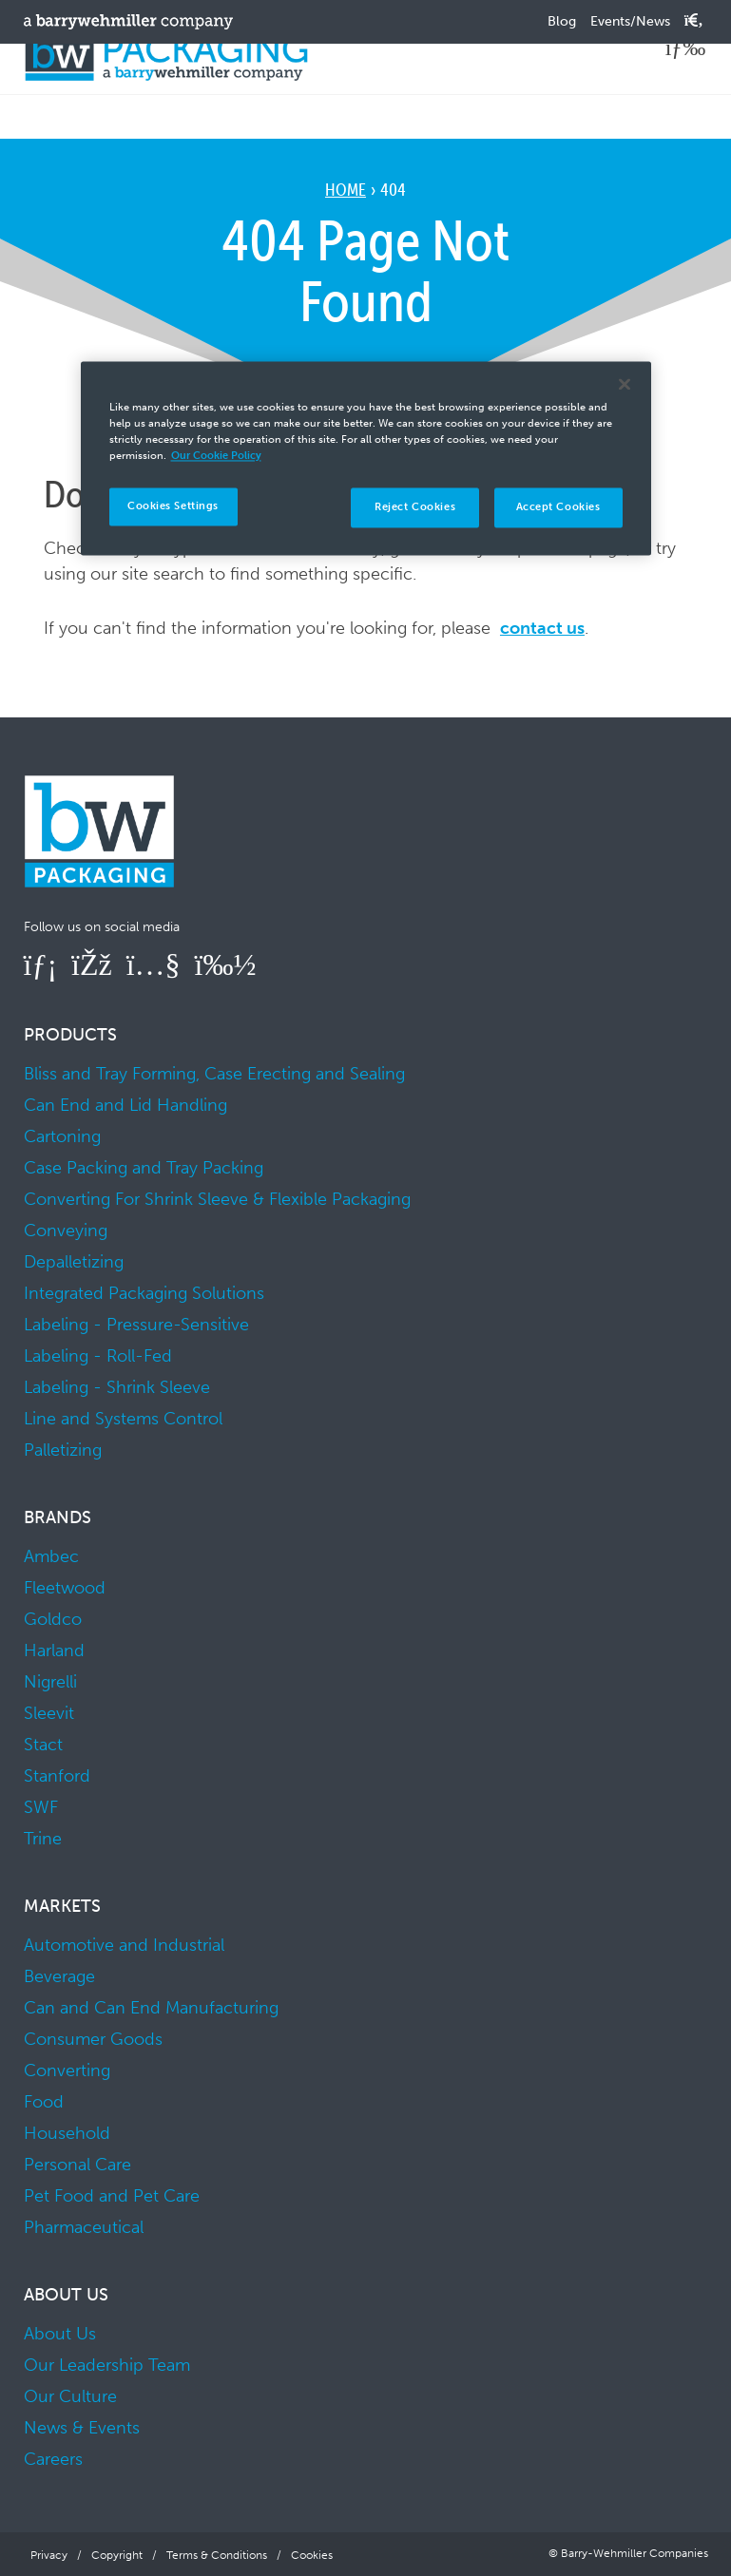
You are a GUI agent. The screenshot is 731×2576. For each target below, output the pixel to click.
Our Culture (70, 2396)
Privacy (48, 2555)
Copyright (117, 2555)
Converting (67, 2070)
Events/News (630, 21)
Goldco (53, 1619)
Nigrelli (50, 1681)
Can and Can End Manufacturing (151, 2007)
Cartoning (62, 1136)
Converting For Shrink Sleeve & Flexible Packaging (217, 1199)
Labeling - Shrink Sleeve (117, 1387)
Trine (43, 1838)
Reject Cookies (415, 506)
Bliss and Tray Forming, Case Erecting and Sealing (214, 1073)
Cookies (312, 2555)
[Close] (624, 384)
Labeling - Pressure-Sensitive (136, 1324)
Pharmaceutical (84, 2227)
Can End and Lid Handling (125, 1105)
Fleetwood (65, 1587)
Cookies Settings (173, 505)
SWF (41, 1807)
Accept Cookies (558, 506)
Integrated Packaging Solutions (144, 1293)
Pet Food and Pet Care (112, 2195)
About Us (60, 2333)
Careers (53, 2459)
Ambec (51, 1556)
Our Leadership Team (107, 2365)
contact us (542, 628)
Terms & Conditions (216, 2555)
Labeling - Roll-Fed (98, 1355)
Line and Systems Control (123, 1418)
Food (44, 2101)
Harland (54, 1650)
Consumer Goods (93, 2039)
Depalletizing (74, 1261)
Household (67, 2133)
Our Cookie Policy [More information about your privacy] (216, 455)
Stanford (57, 1775)
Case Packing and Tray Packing (143, 1167)
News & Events (82, 2427)
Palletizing (63, 1450)
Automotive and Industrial (124, 1945)
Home (345, 190)
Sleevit (49, 1713)
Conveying (65, 1230)
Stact (43, 1744)
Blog (562, 21)
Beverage (59, 1976)
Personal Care (77, 2164)
